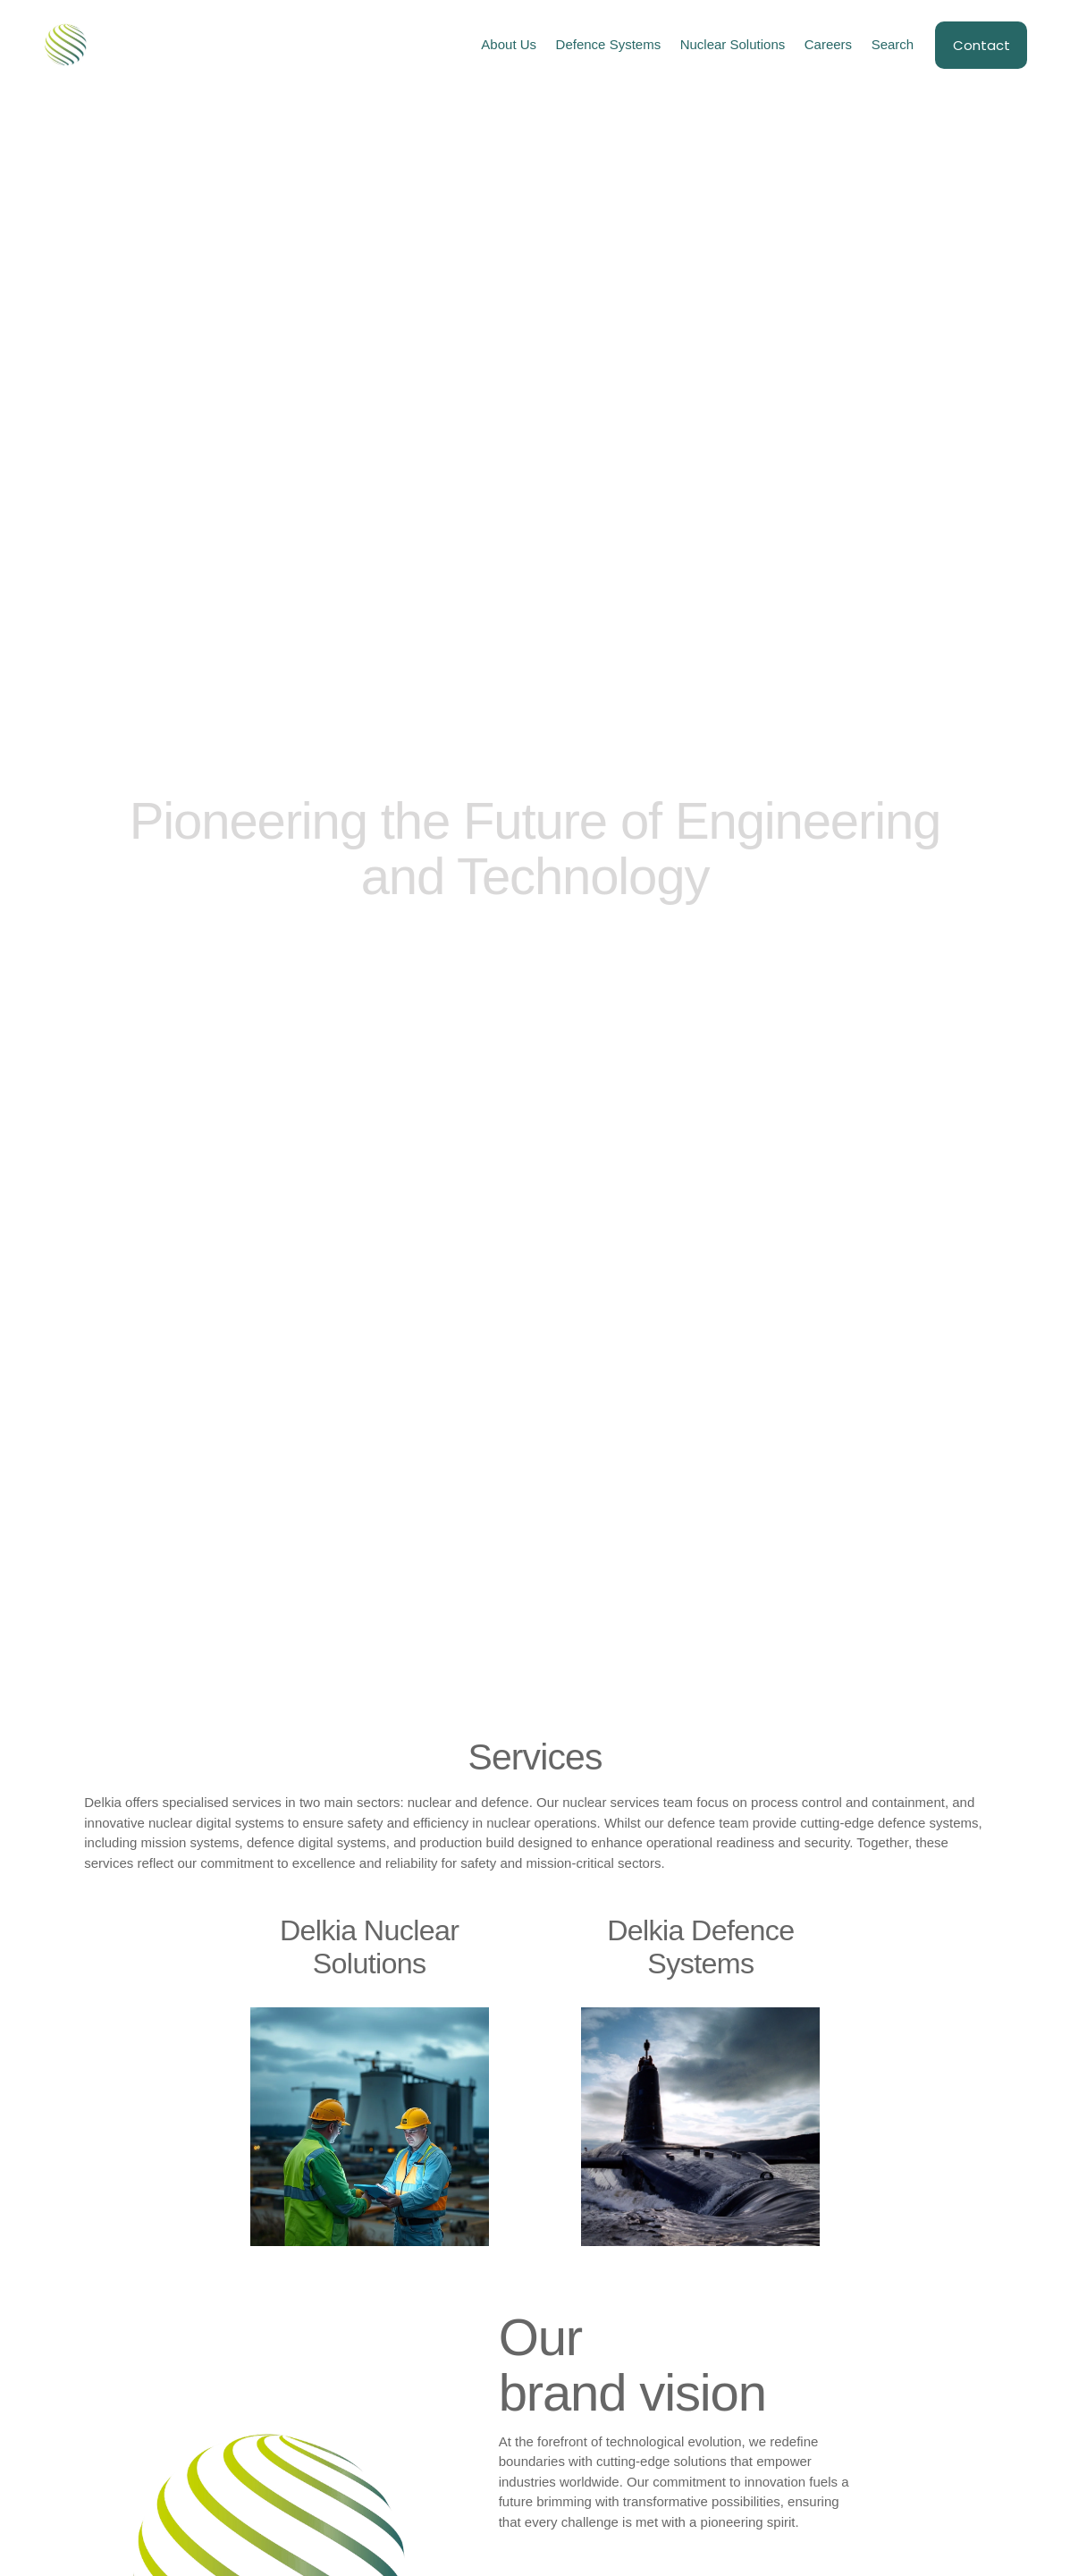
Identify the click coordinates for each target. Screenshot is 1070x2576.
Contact (981, 45)
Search (893, 44)
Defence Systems (608, 44)
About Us (508, 44)
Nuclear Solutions (733, 44)
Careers (828, 44)
